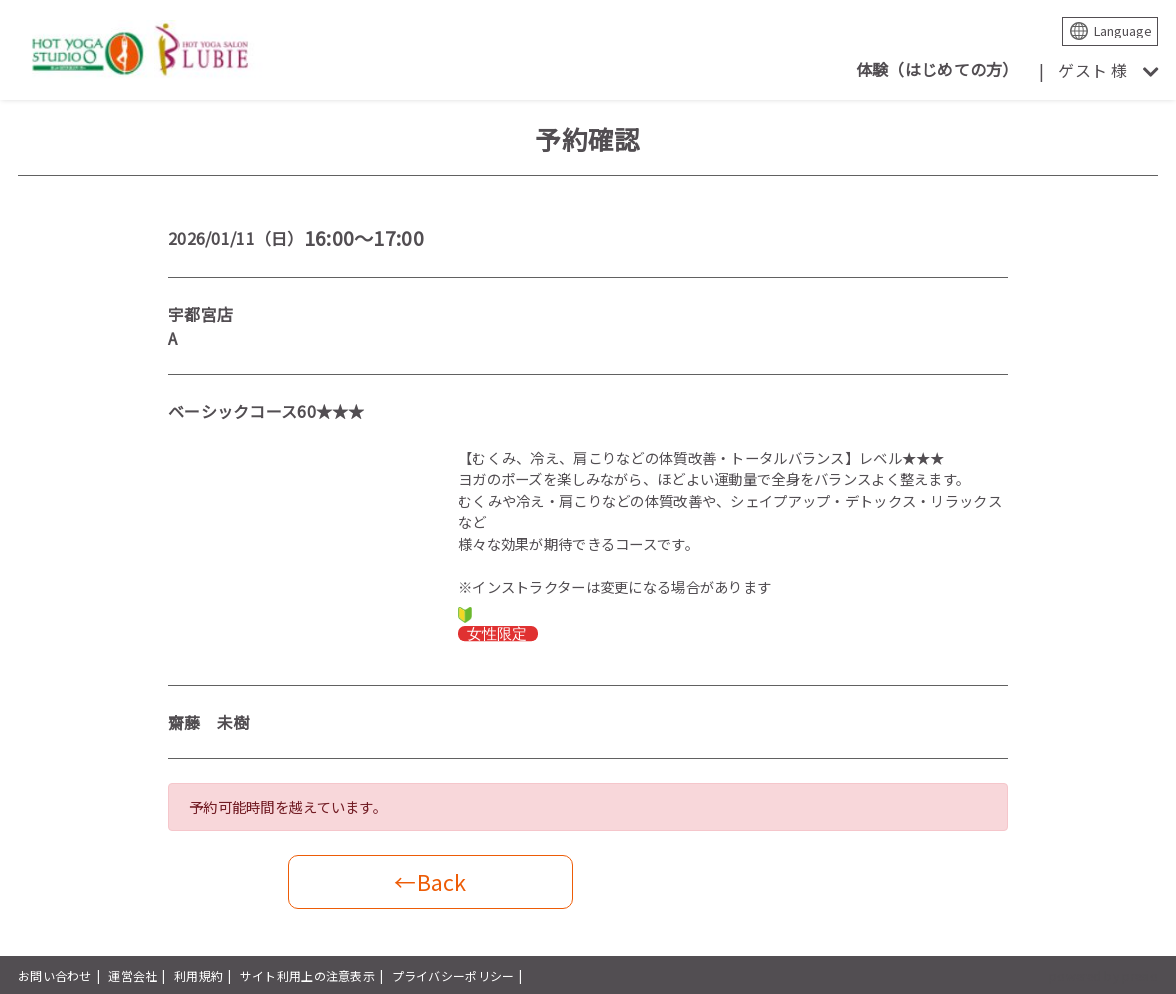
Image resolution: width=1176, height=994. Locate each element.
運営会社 (132, 975)
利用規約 (198, 975)
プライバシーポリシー (453, 975)
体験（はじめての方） (937, 69)
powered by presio (1103, 975)
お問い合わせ (55, 975)
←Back (430, 881)
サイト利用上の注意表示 (307, 975)
